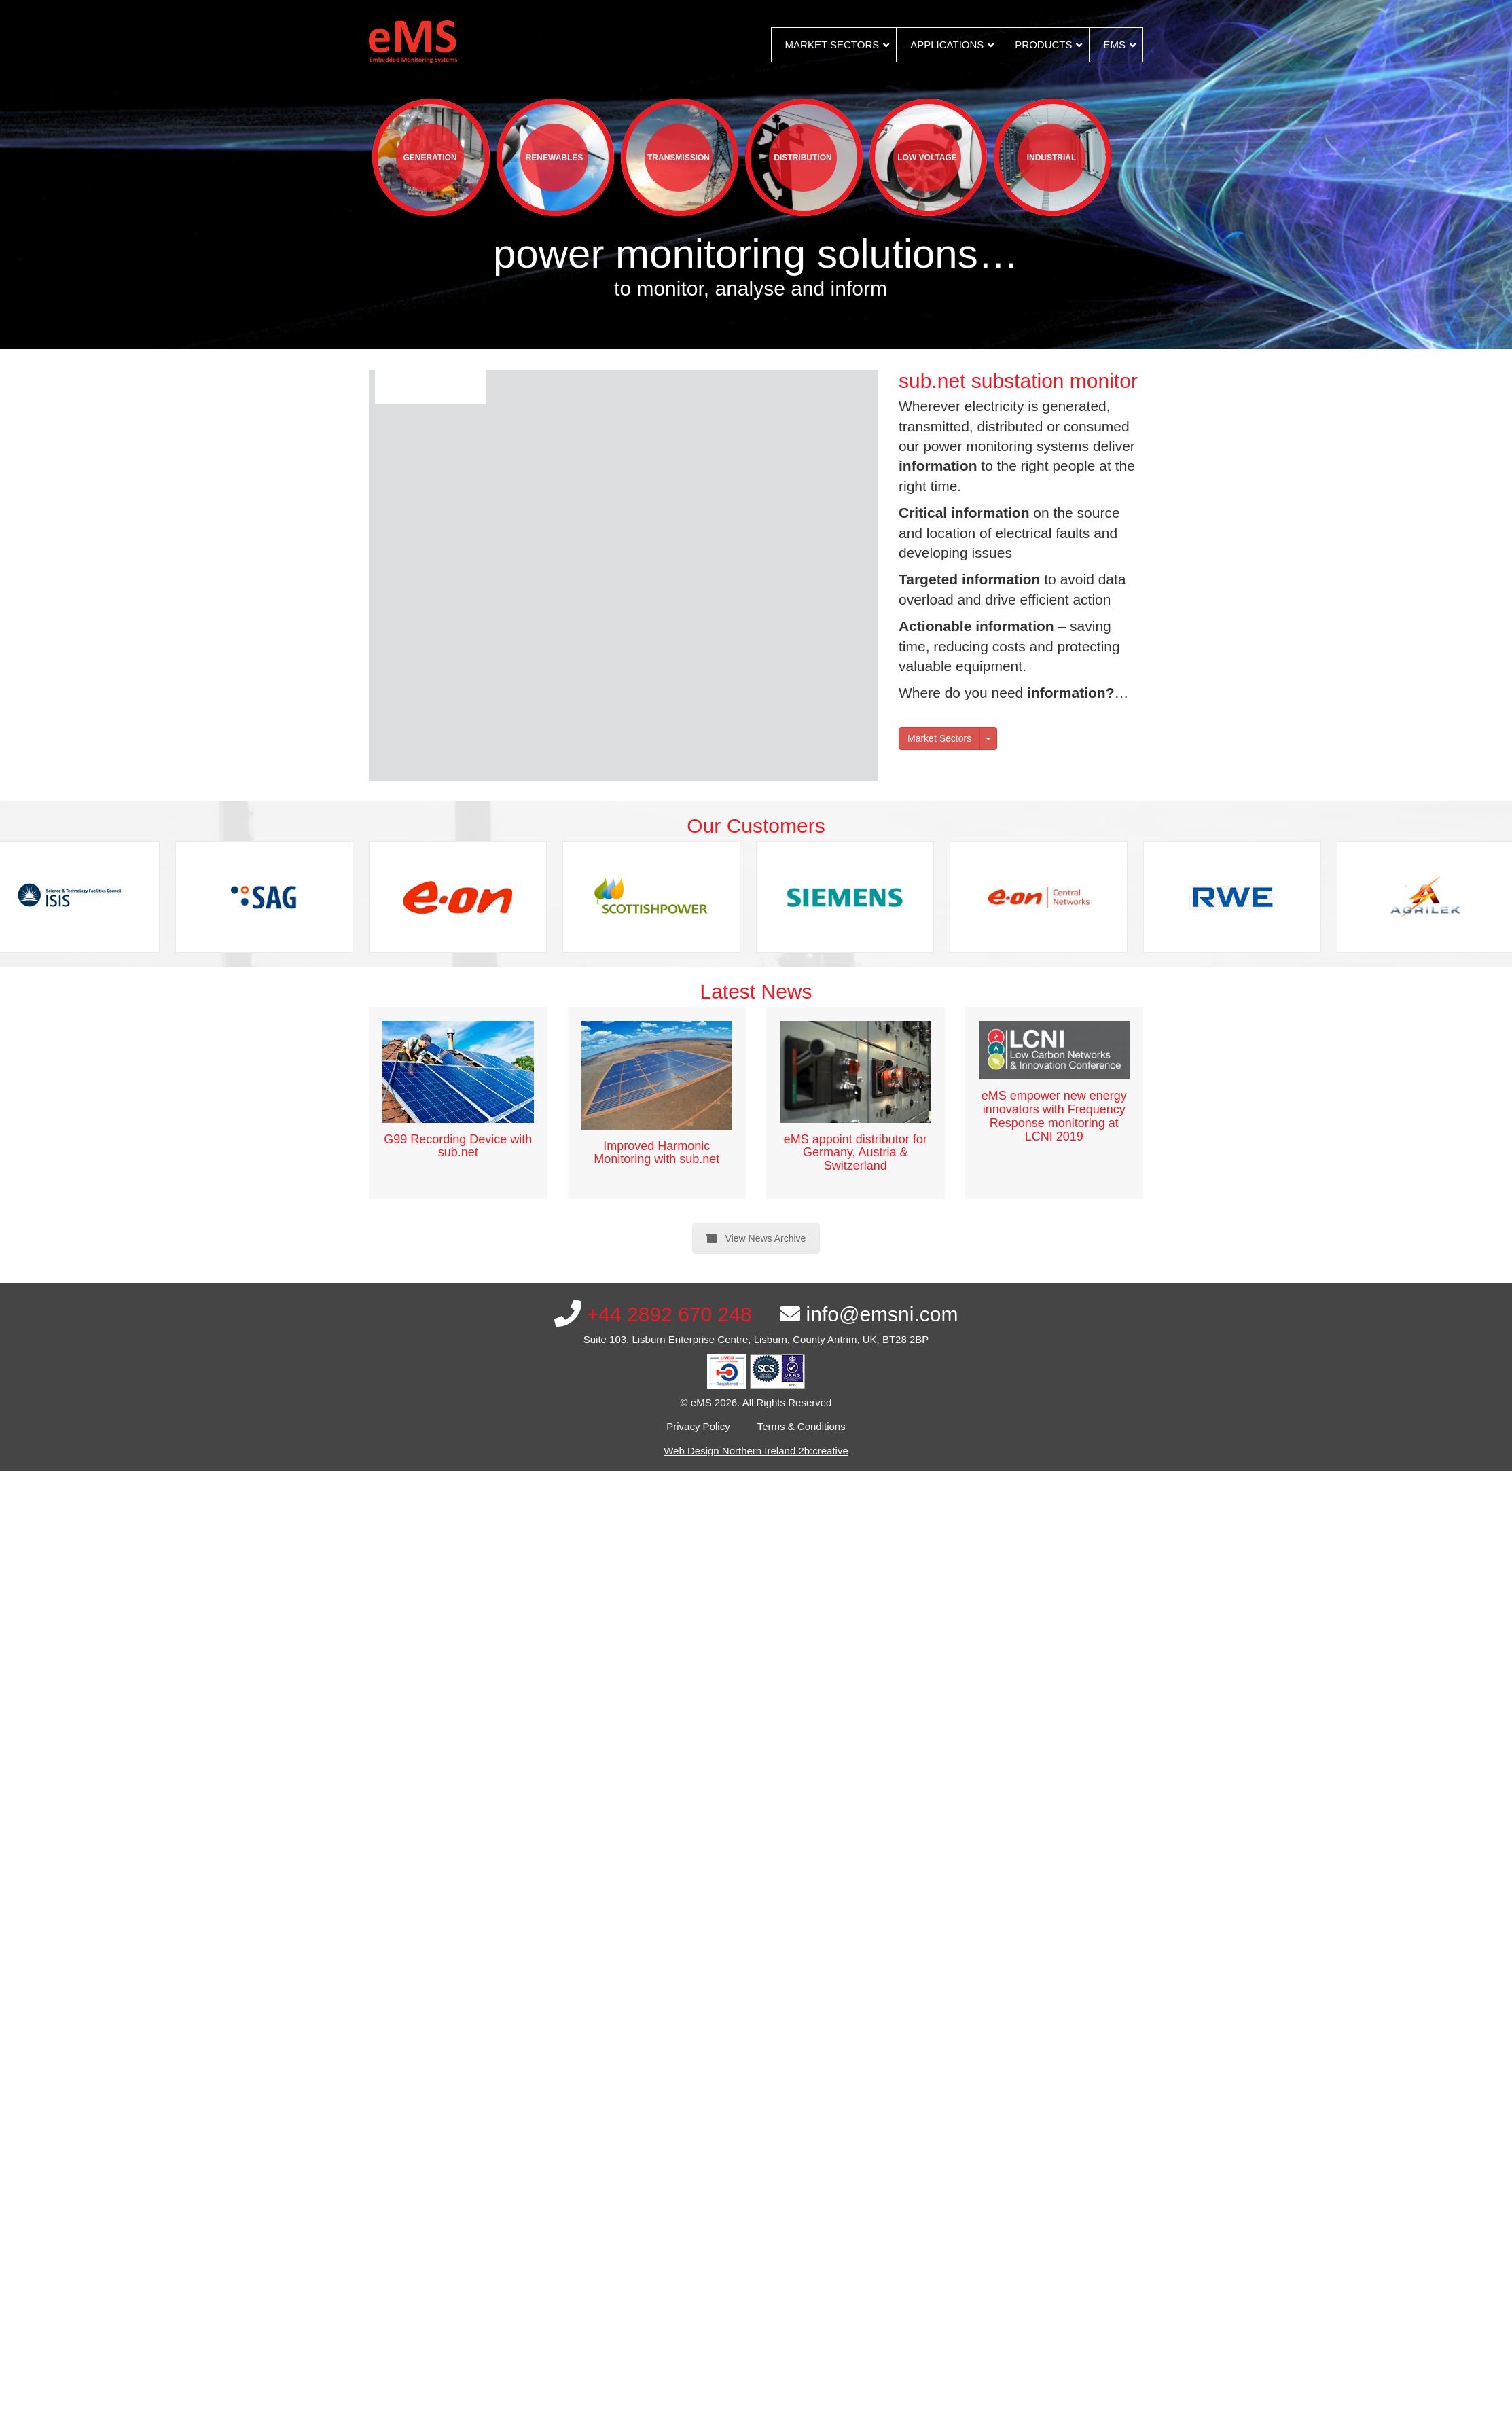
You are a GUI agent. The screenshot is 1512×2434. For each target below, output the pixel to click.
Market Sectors (939, 738)
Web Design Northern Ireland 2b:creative (756, 1450)
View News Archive (756, 1238)
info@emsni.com (869, 1314)
